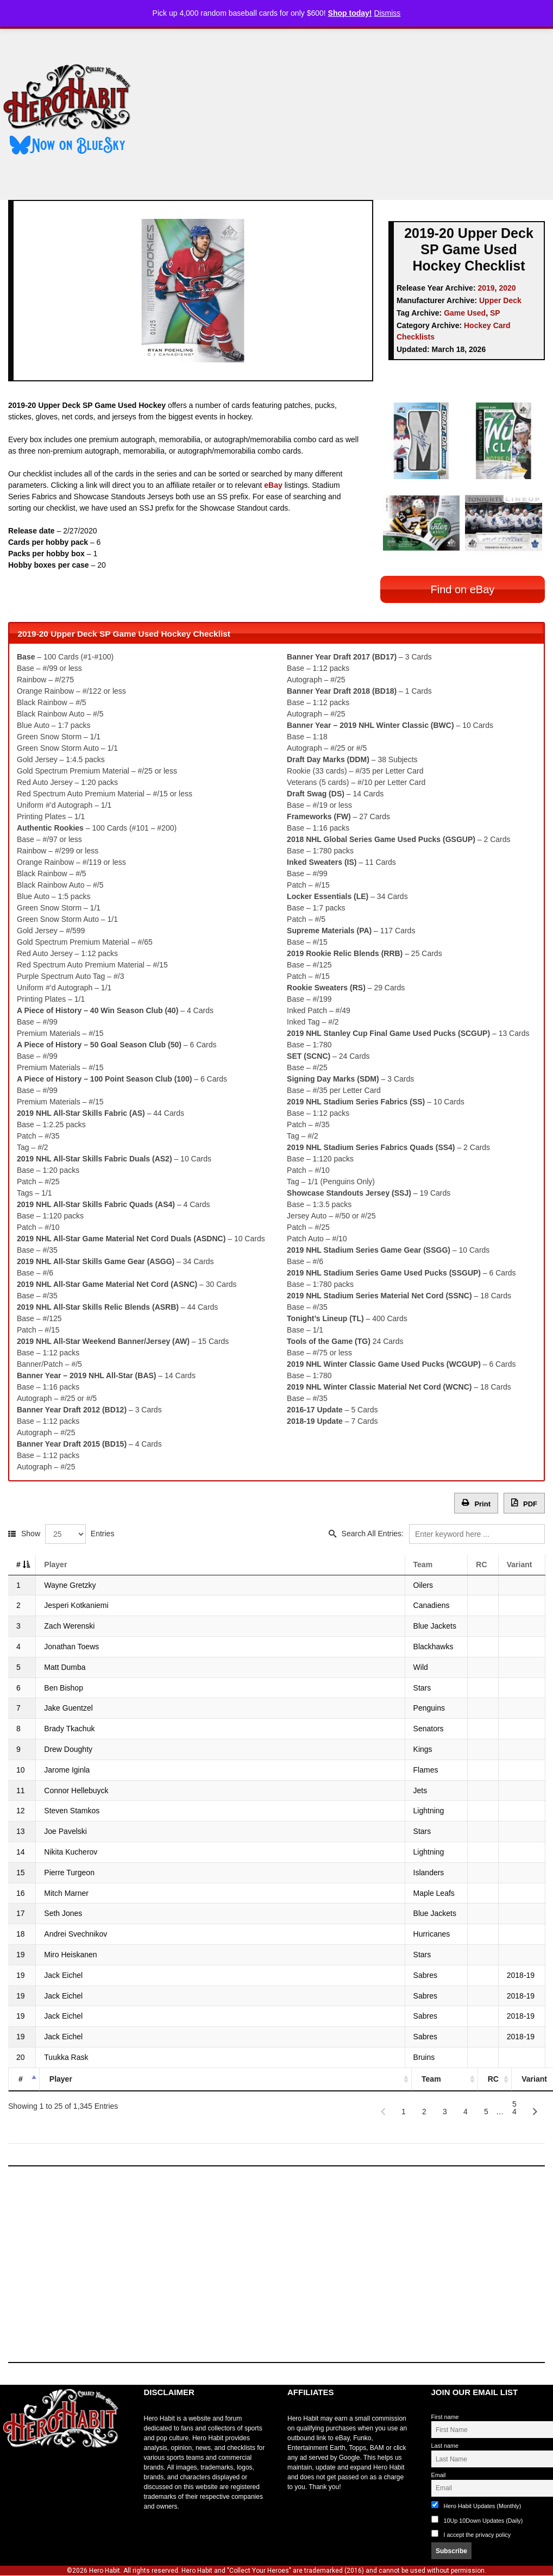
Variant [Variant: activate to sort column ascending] (519, 1559)
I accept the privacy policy (477, 2529)
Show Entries (67, 1528)
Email (438, 2469)
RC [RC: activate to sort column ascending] (481, 1559)
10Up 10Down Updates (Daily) (477, 2514)
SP (495, 313)
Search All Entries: (443, 1528)
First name (445, 2411)
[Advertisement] (351, 110)
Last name (444, 2440)
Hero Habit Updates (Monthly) (476, 2500)
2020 (507, 288)
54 (514, 2101)
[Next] (535, 2106)
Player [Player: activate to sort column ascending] (56, 1559)
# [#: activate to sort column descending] (18, 1559)
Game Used (465, 313)
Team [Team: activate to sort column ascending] (422, 1559)
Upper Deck (500, 300)
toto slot (11, 2469)
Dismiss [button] (387, 13)
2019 (485, 288)
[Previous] (383, 2106)
